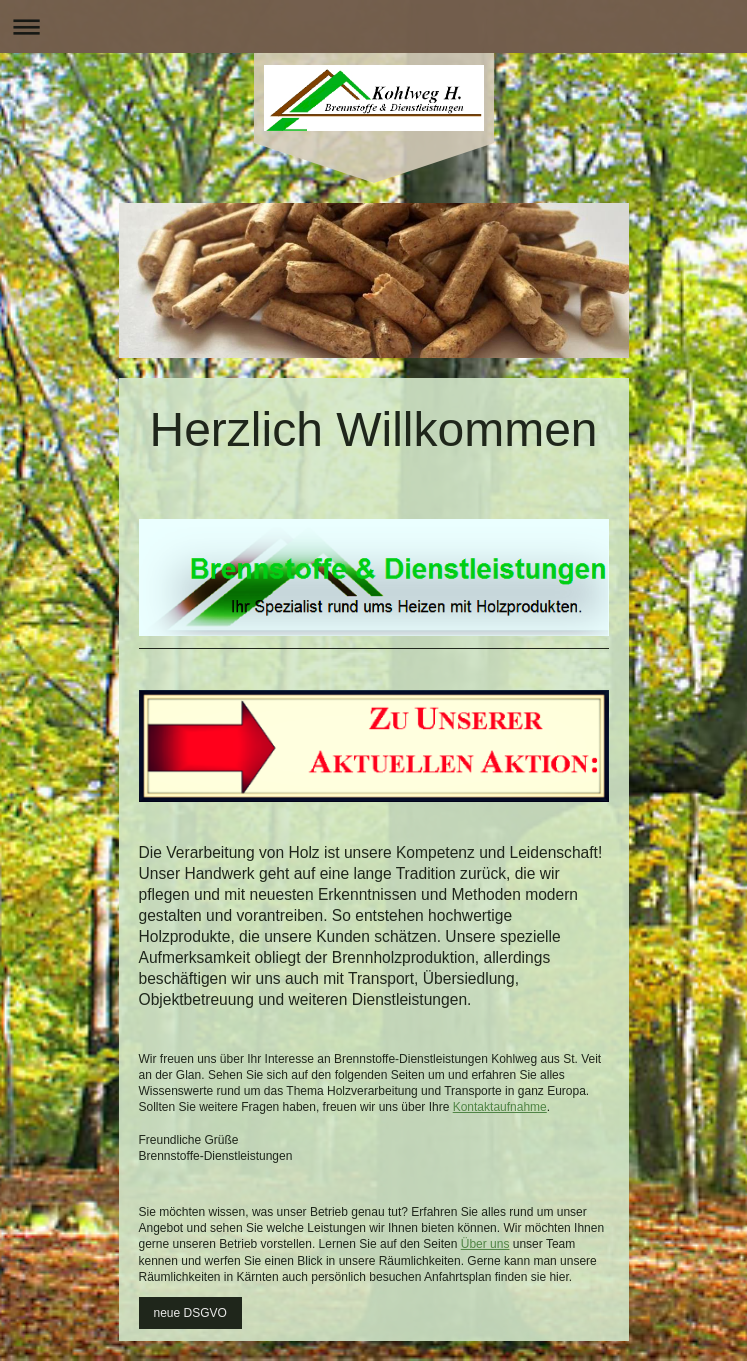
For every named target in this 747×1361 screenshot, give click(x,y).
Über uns (485, 1244)
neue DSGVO (190, 1313)
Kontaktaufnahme (500, 1107)
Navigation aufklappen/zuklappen (373, 26)
